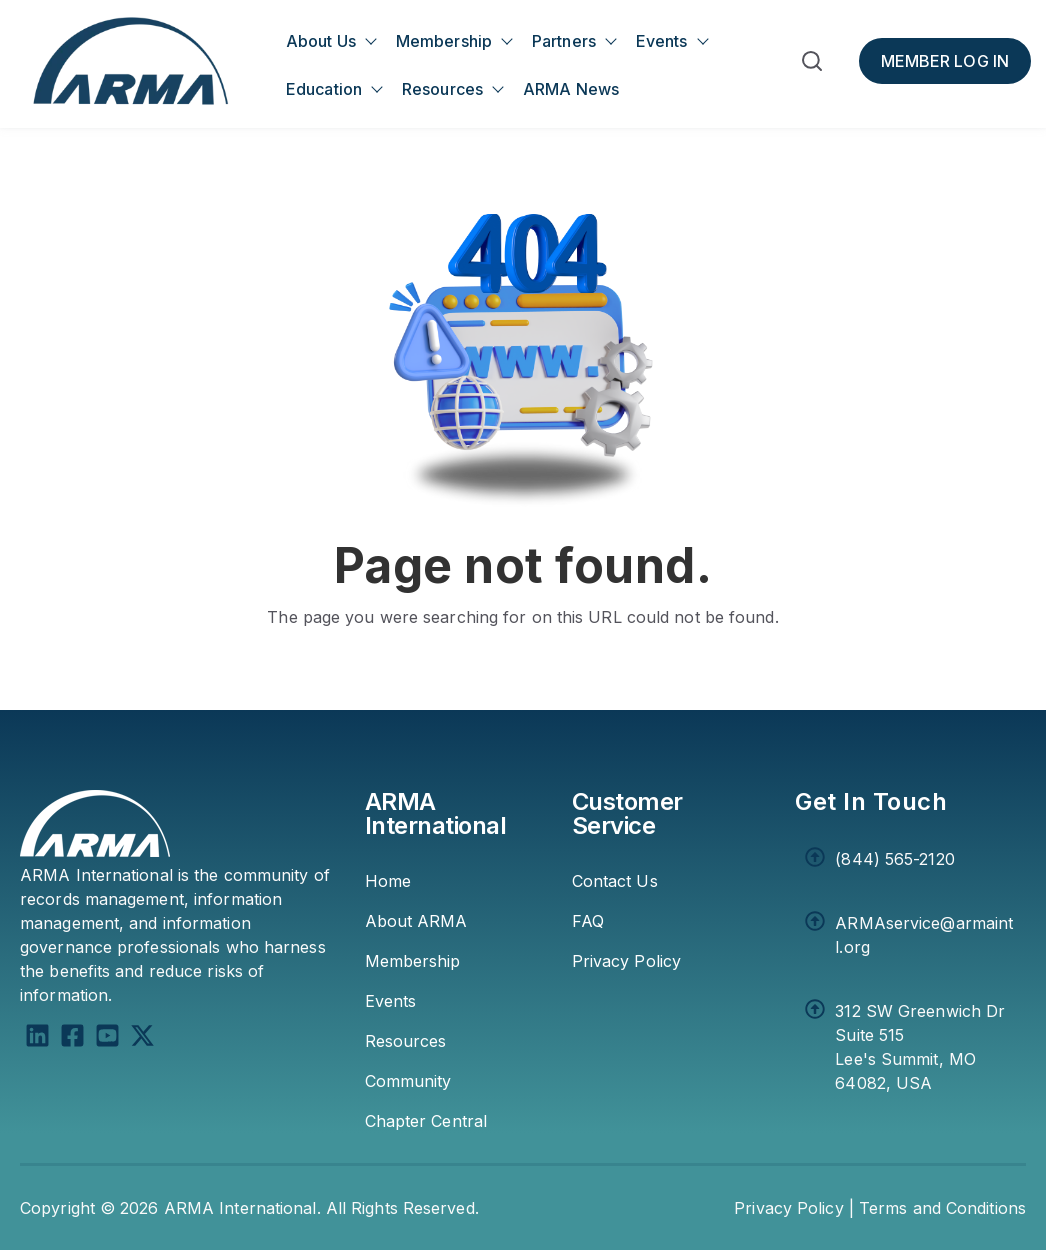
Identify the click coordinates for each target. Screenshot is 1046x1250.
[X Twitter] (142, 1038)
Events (662, 41)
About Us (321, 41)
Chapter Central (426, 1121)
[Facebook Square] (72, 1038)
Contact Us (615, 881)
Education (324, 89)
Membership (444, 41)
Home (388, 881)
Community (408, 1081)
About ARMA (416, 921)
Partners (564, 41)
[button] (812, 64)
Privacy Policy (626, 961)
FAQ (588, 921)
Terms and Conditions (942, 1208)
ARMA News (571, 89)
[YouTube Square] (107, 1038)
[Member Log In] (945, 61)
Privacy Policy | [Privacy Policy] (794, 1208)
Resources (442, 89)
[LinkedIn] (37, 1038)
